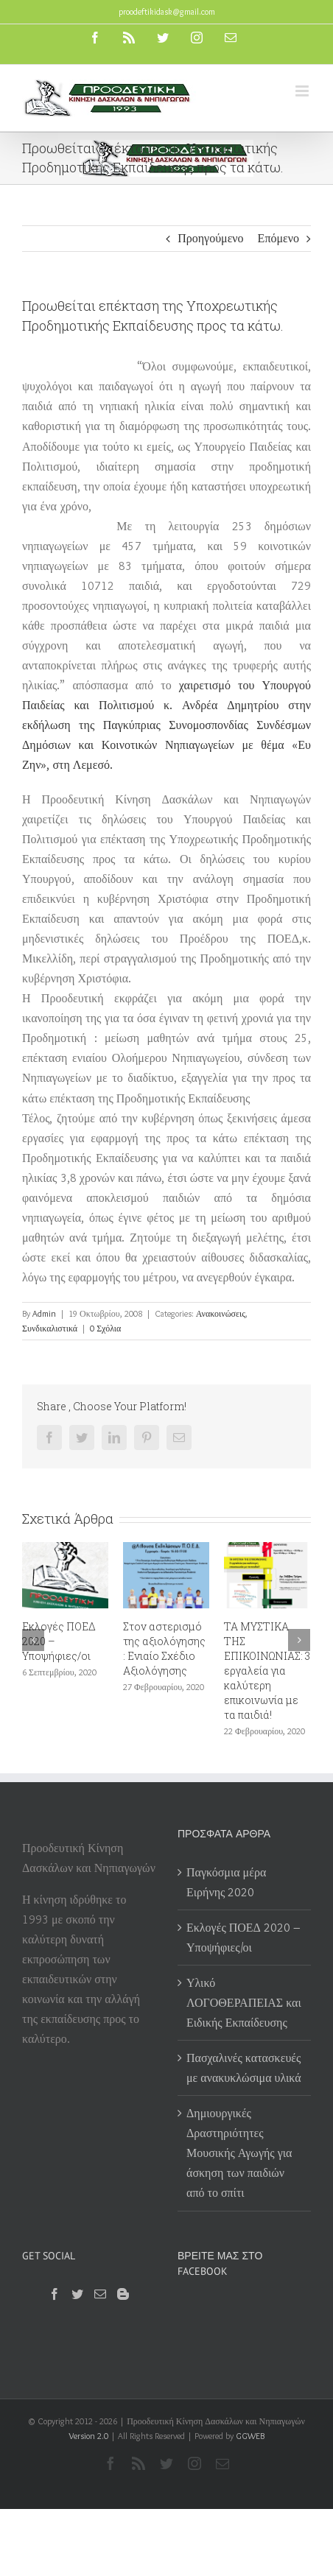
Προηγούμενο (210, 238)
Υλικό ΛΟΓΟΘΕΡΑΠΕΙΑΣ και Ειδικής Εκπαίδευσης (243, 2003)
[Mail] (100, 2294)
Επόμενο (278, 238)
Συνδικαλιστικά (49, 1328)
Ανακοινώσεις (220, 1313)
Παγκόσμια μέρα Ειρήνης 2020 (226, 1882)
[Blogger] (123, 2294)
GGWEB (250, 2435)
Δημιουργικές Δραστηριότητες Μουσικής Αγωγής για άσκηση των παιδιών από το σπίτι (239, 2153)
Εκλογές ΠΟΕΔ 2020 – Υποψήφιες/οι (243, 1937)
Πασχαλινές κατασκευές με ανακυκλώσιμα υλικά (243, 2068)
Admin (44, 1313)
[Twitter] (77, 2294)
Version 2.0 (88, 2435)
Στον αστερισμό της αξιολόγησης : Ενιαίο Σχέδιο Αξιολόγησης (164, 1648)
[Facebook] (54, 2294)
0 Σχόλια (105, 1328)
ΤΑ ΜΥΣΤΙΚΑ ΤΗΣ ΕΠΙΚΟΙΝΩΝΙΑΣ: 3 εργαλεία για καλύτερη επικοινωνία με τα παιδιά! (267, 1670)
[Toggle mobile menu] (303, 91)
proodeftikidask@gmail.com (167, 11)
